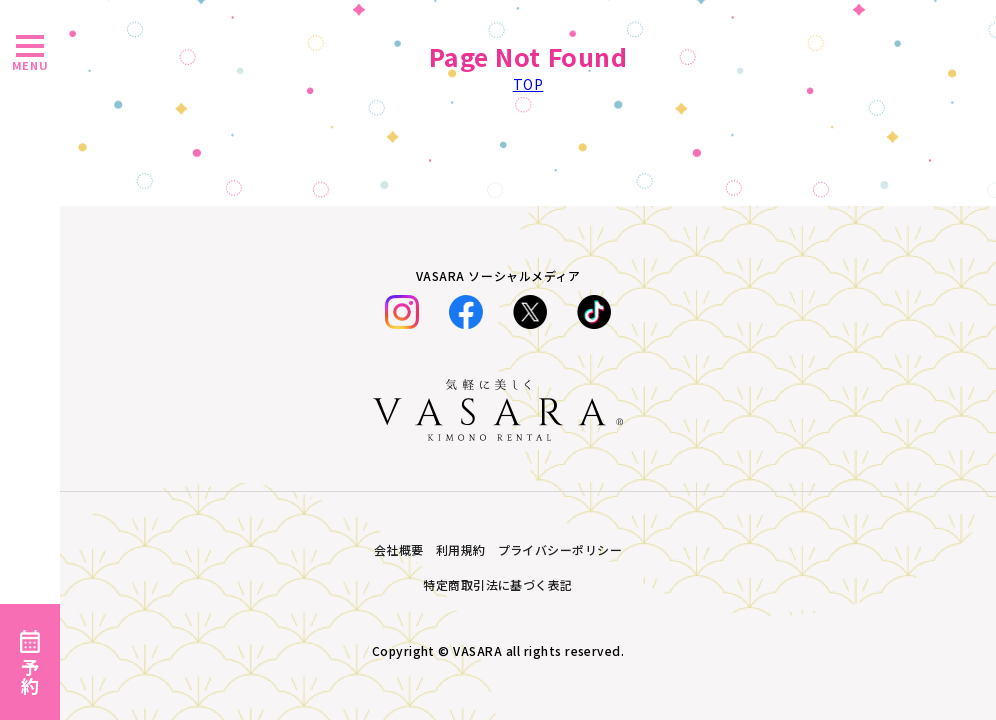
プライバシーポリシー (560, 549)
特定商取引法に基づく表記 (498, 584)
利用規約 (461, 549)
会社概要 (399, 549)
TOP (528, 84)
